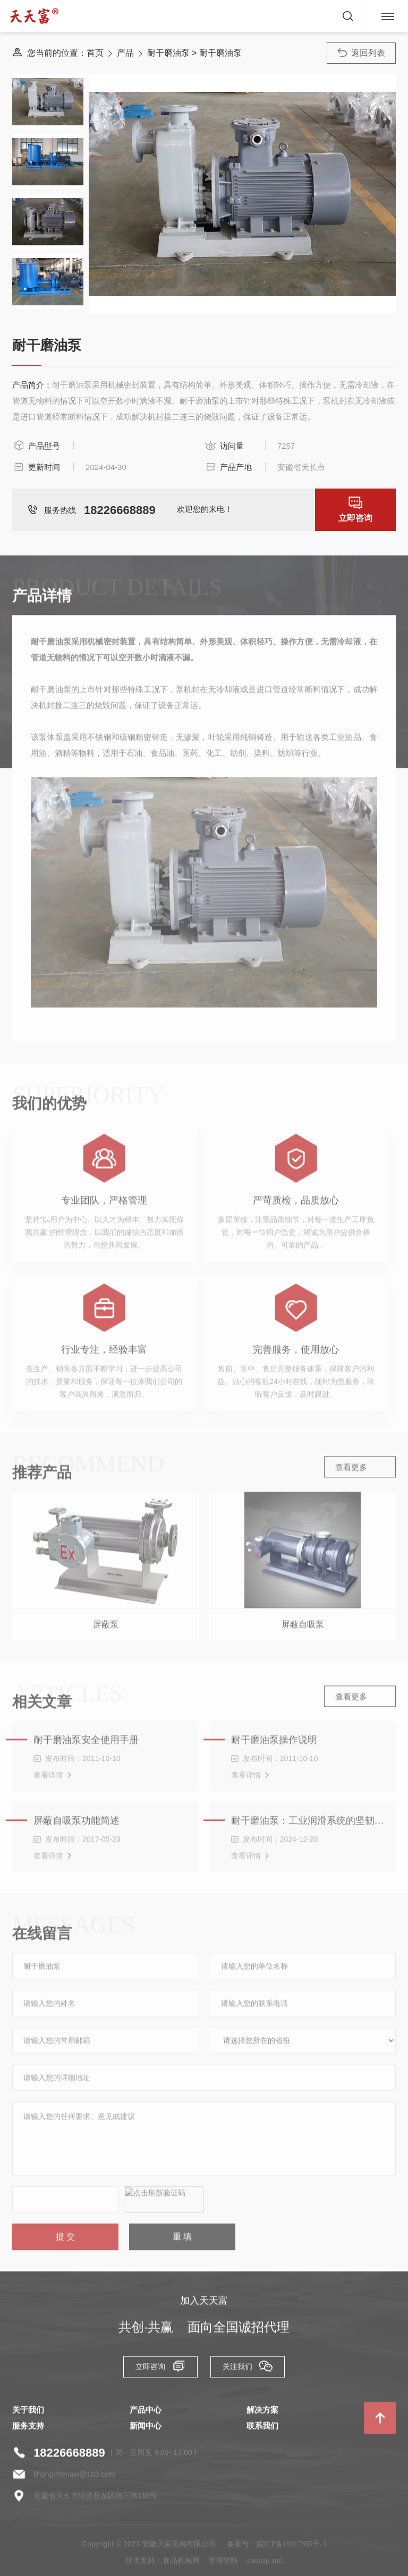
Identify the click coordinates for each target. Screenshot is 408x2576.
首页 (94, 52)
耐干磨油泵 (168, 52)
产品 (124, 52)
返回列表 (362, 52)
